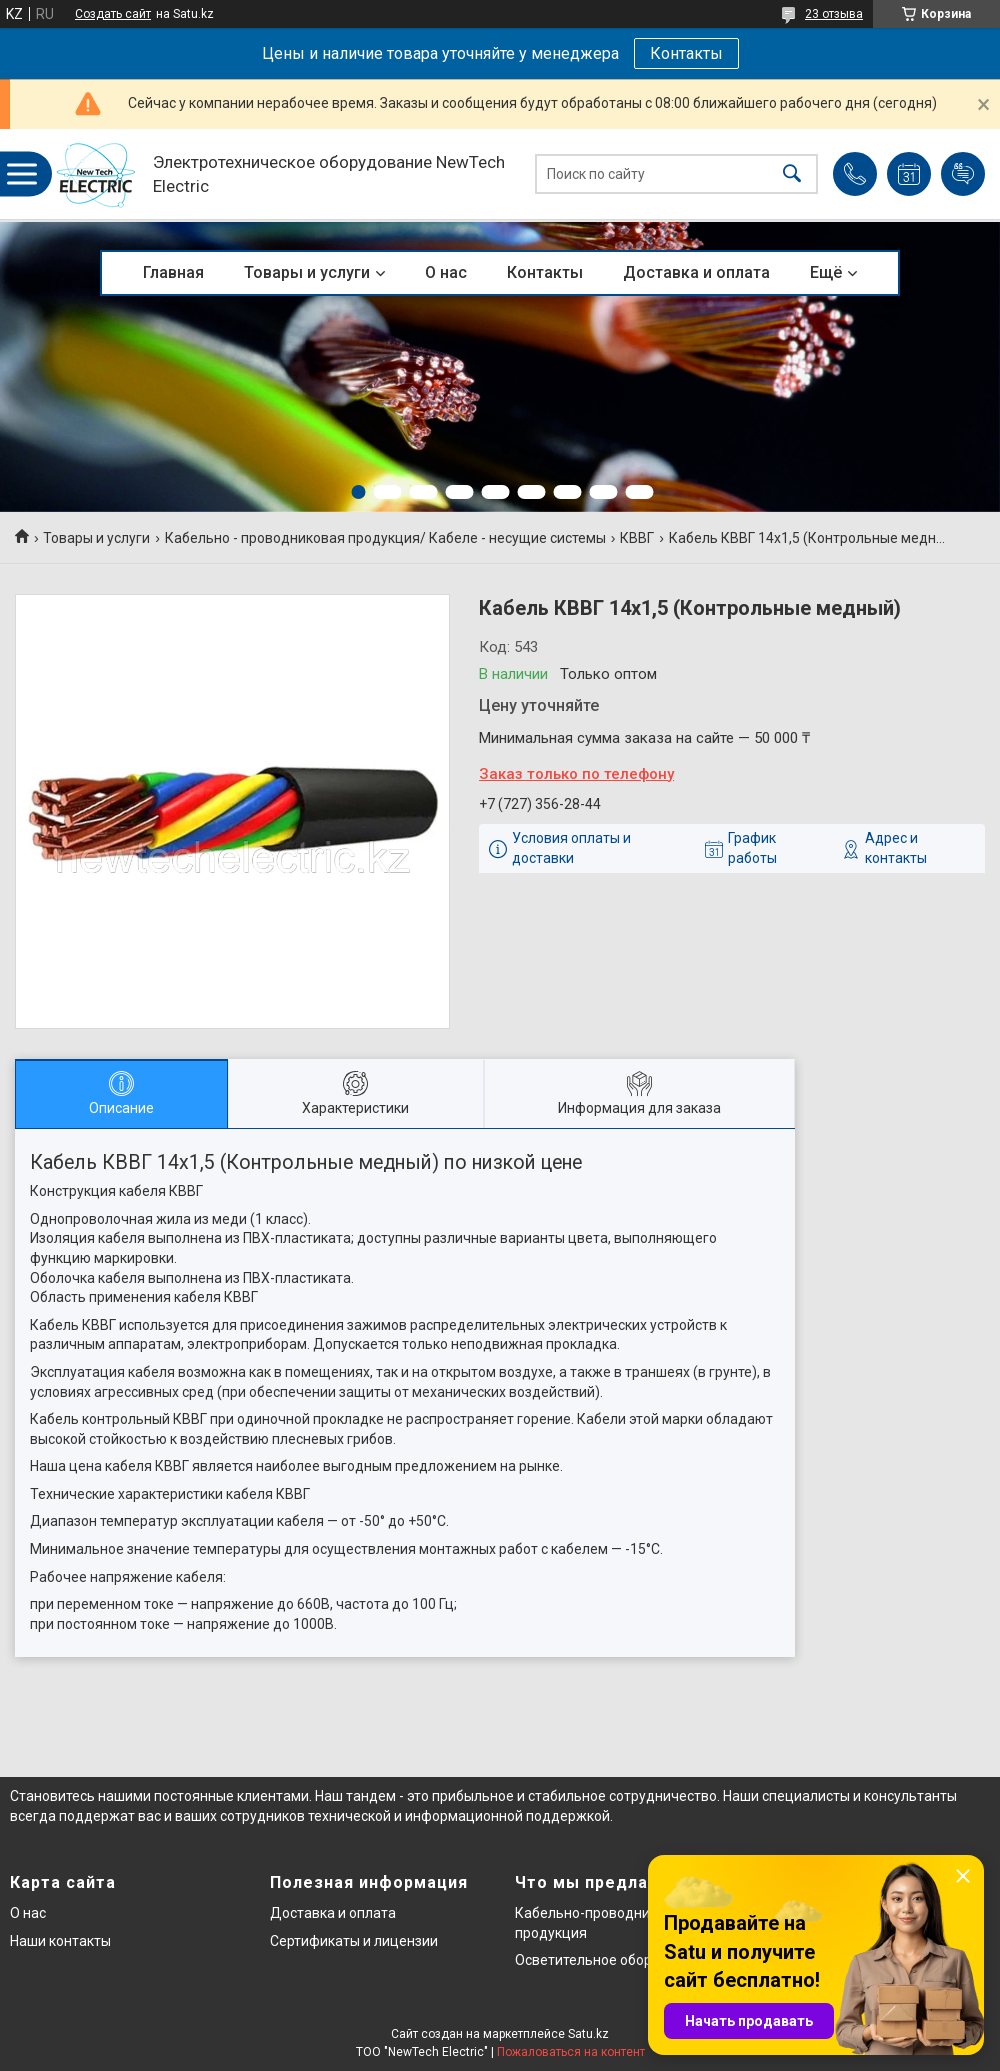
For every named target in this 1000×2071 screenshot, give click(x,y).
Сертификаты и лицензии (354, 1941)
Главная (173, 272)
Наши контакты (60, 1941)
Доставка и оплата (696, 272)
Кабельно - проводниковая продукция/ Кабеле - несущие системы (385, 538)
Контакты (686, 53)
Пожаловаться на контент (571, 2052)
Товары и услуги (307, 272)
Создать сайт (113, 14)
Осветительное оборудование (615, 1960)
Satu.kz (588, 2034)
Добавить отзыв (963, 174)
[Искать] (792, 174)
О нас (446, 272)
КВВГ (637, 538)
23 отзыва (834, 14)
